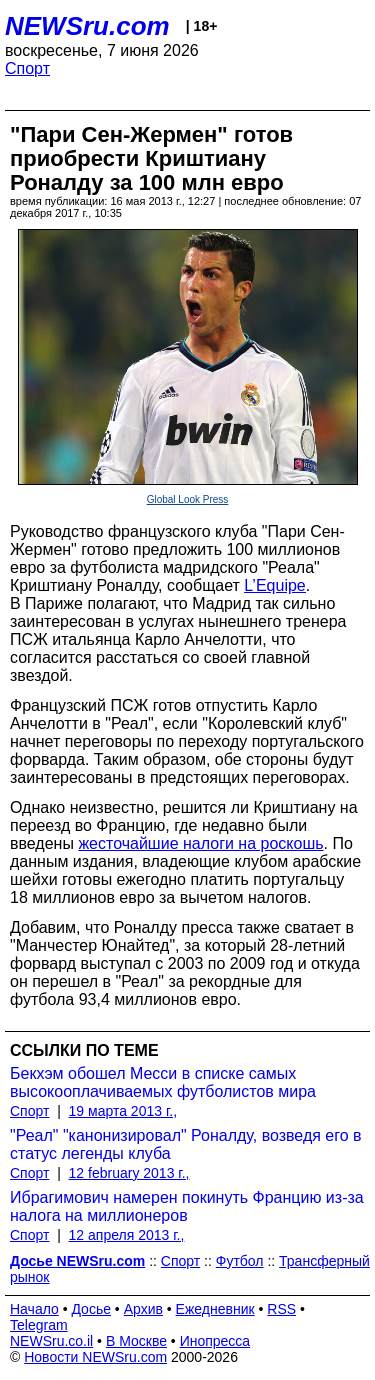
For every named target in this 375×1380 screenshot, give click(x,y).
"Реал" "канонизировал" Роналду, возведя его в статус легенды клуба (186, 1144)
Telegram (39, 1325)
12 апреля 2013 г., (127, 1235)
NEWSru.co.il (51, 1341)
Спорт (27, 68)
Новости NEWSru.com (95, 1357)
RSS (281, 1309)
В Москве (136, 1341)
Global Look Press (188, 499)
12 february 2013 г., (129, 1173)
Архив (143, 1309)
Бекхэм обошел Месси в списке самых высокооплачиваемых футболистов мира (163, 1082)
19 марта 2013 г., (123, 1111)
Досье (91, 1309)
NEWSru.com (87, 26)
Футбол (240, 1261)
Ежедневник (215, 1309)
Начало (34, 1309)
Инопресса (215, 1341)
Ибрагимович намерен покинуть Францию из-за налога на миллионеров (187, 1206)
